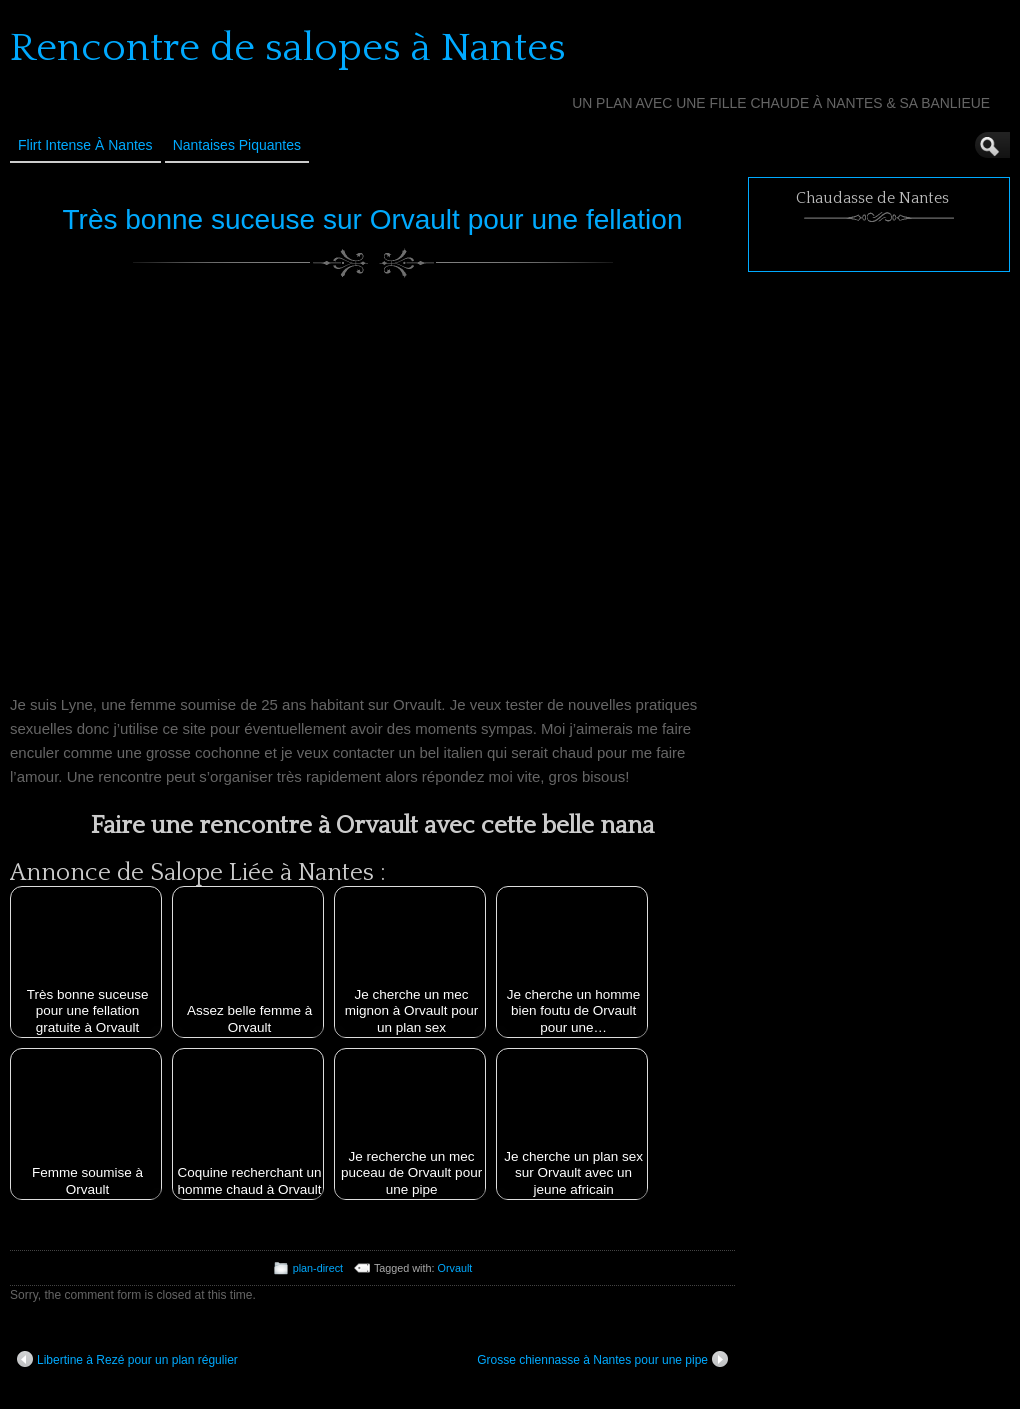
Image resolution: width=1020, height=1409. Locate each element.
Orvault (455, 1268)
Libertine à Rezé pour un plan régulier (127, 1359)
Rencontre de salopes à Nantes (288, 48)
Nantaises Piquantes (237, 145)
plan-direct (318, 1268)
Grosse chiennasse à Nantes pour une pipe (602, 1359)
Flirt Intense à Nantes (85, 145)
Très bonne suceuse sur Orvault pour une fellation (373, 219)
